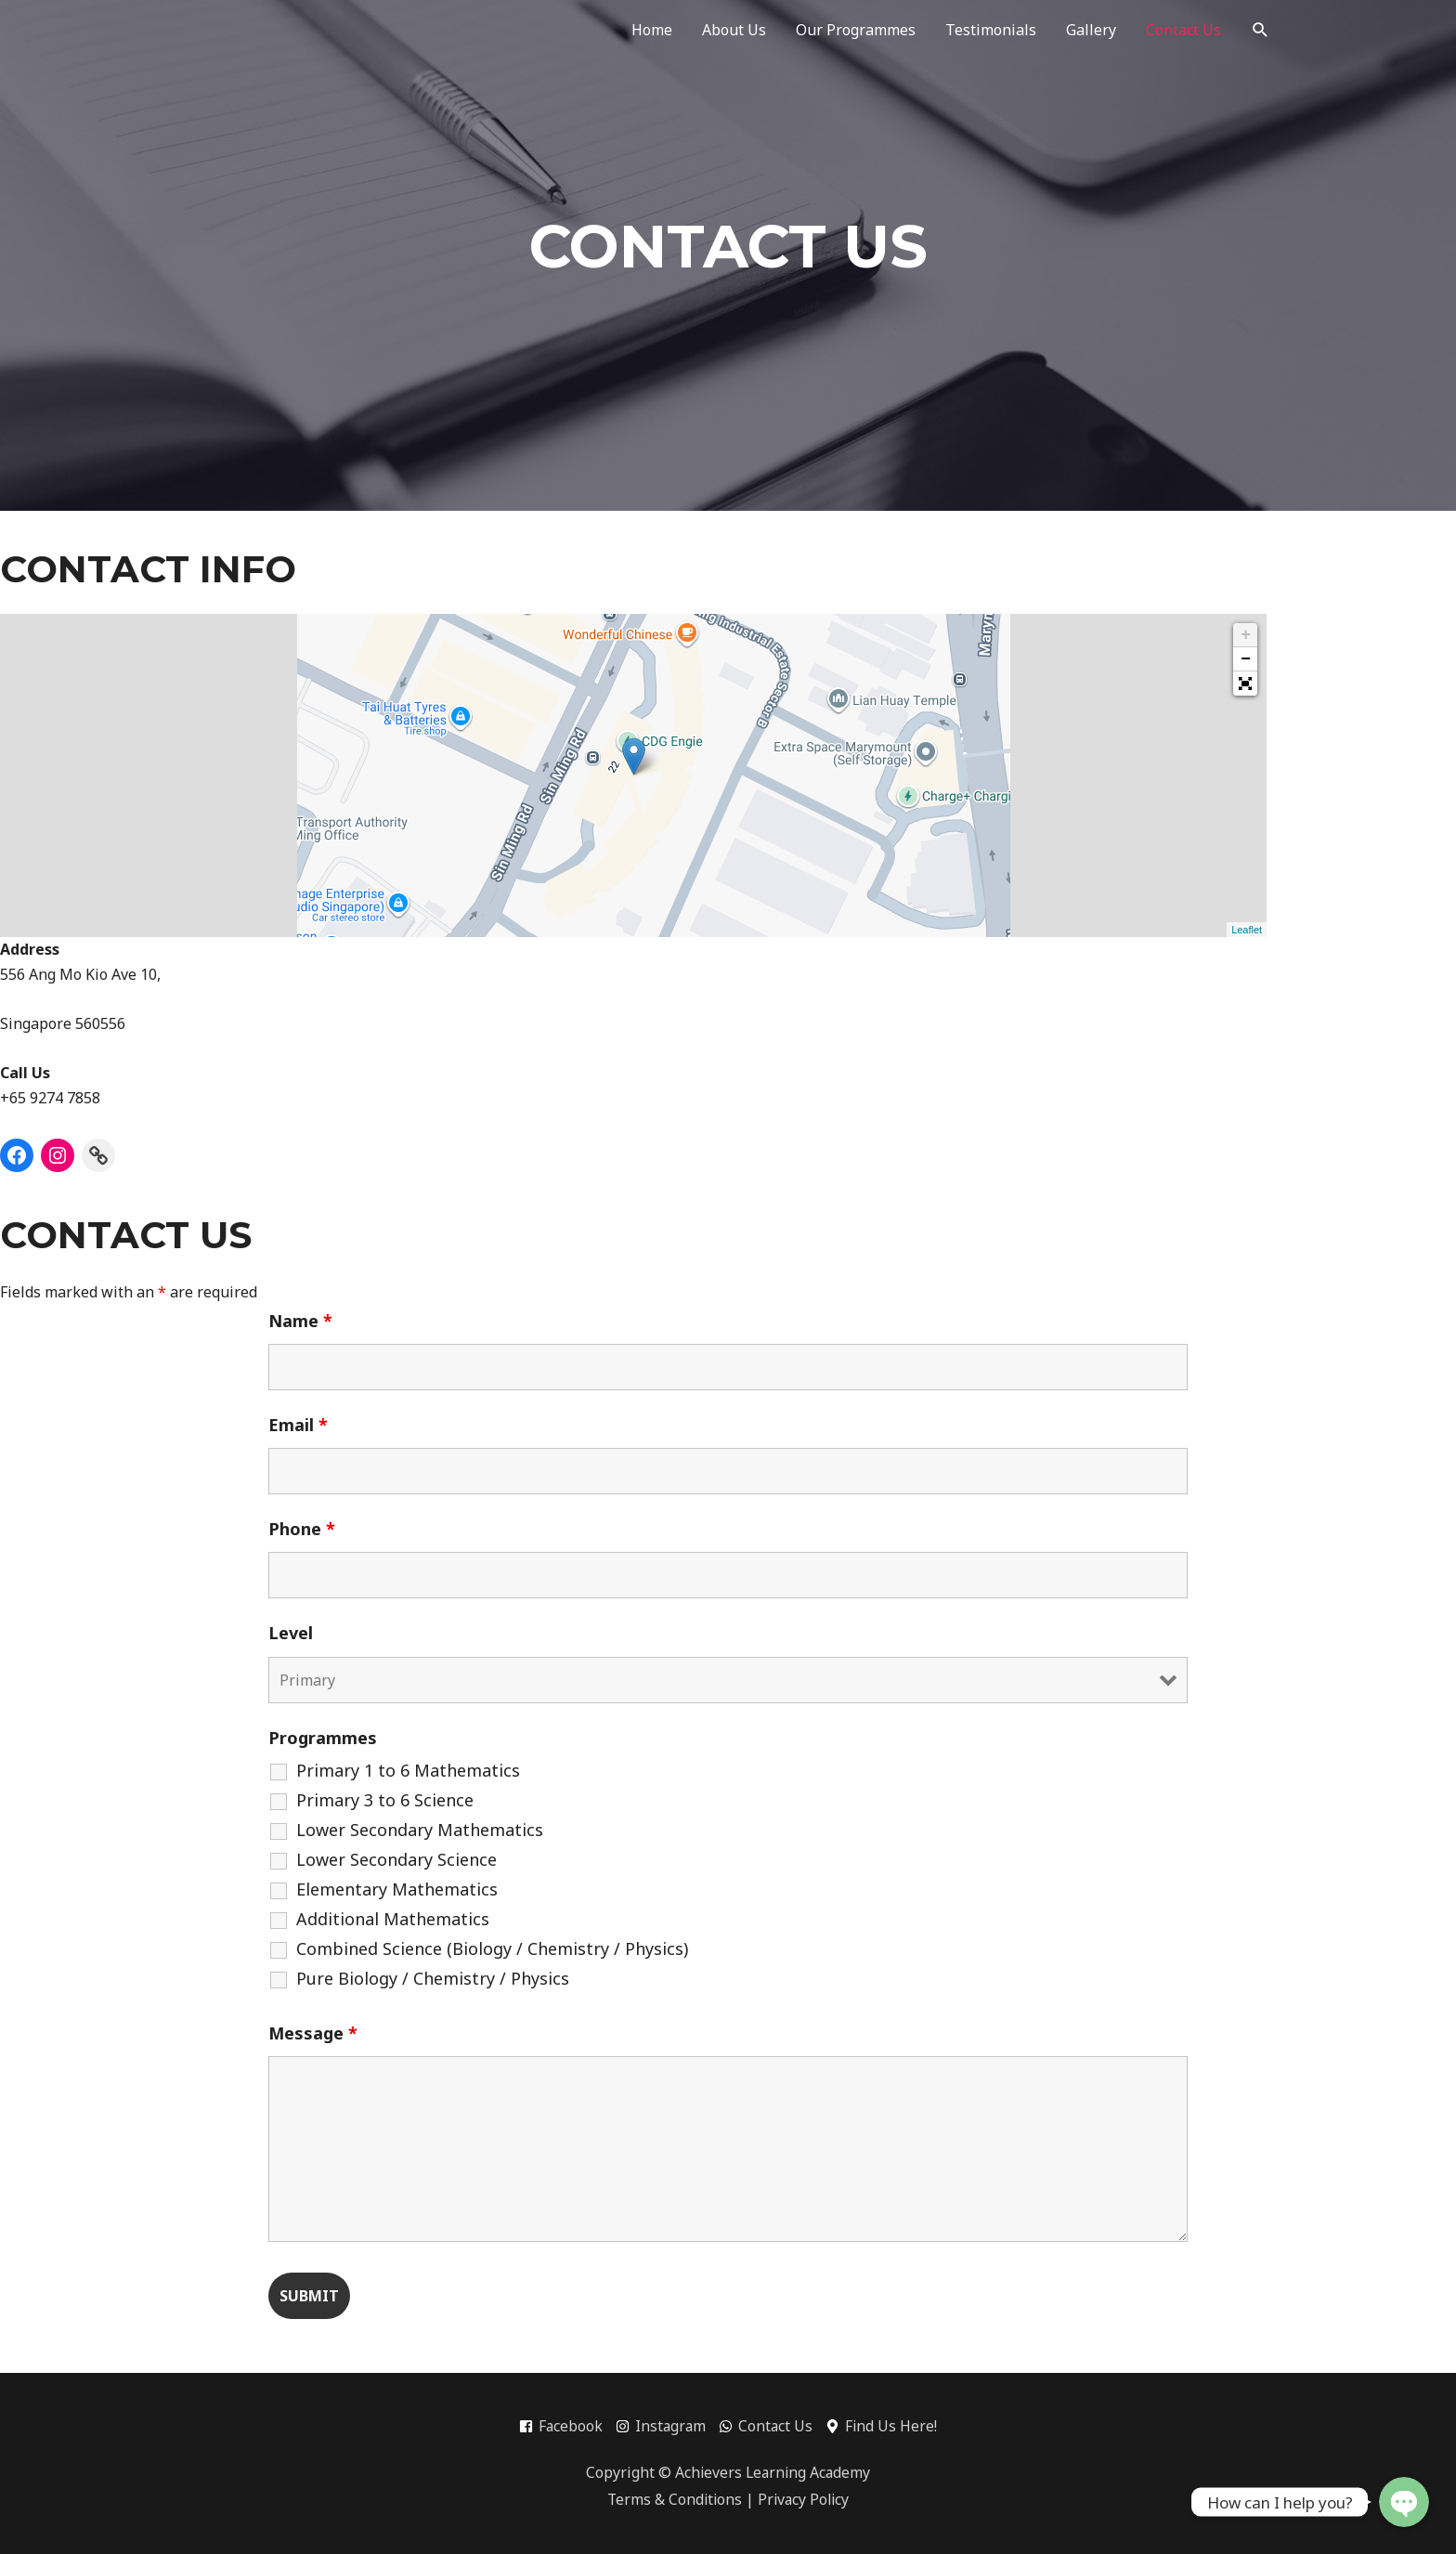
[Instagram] (57, 1155)
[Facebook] (16, 1155)
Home (651, 30)
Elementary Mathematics (397, 1889)
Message (313, 2033)
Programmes (322, 1738)
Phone (301, 1529)
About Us (734, 30)
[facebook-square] (564, 2427)
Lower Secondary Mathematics (419, 1829)
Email (298, 1425)
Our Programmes (856, 30)
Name (300, 1321)
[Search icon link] (1260, 30)
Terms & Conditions (673, 2500)
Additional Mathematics (392, 1918)
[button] (1245, 683)
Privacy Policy (805, 2500)
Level (290, 1633)
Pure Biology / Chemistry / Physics (432, 1978)
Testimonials (990, 30)
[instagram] (665, 2427)
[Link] (98, 1155)
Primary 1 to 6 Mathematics (408, 1770)
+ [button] (1246, 635)
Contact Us (1183, 30)
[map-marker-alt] (883, 2427)
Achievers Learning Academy (773, 2472)
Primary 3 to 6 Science (385, 1800)
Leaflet (1246, 929)
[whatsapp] (772, 2427)
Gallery (1091, 30)
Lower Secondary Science (396, 1859)
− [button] (1246, 659)
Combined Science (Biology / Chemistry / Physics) (492, 1948)
